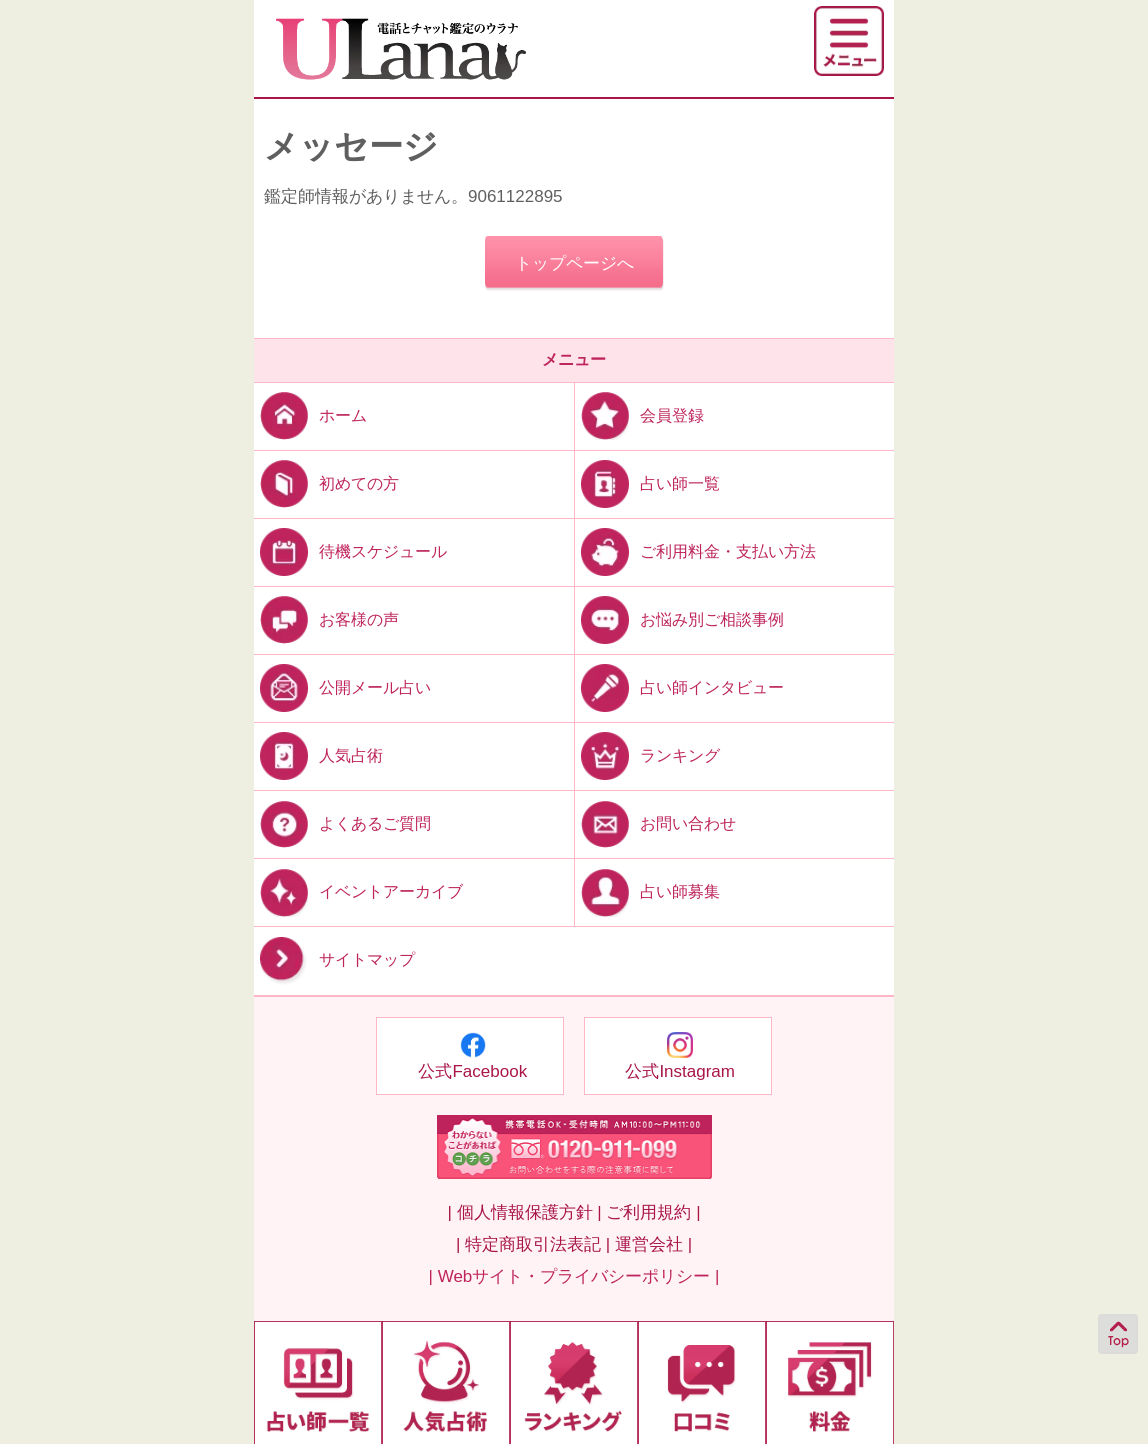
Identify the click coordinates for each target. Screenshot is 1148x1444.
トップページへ (574, 263)
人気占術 (318, 755)
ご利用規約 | (653, 1212)
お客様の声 (326, 619)
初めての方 (326, 482)
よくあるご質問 (342, 823)
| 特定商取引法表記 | (533, 1244)
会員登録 (639, 414)
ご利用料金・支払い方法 (695, 550)
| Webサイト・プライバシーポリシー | (574, 1276)
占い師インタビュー (679, 687)
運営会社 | (653, 1244)
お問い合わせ (655, 823)
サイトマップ (334, 960)
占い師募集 (647, 891)
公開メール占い (342, 687)
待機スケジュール (350, 550)
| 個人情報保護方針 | (524, 1212)
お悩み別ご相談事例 (679, 619)
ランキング (647, 755)
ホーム (310, 414)
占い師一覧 (647, 482)
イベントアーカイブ (358, 891)
